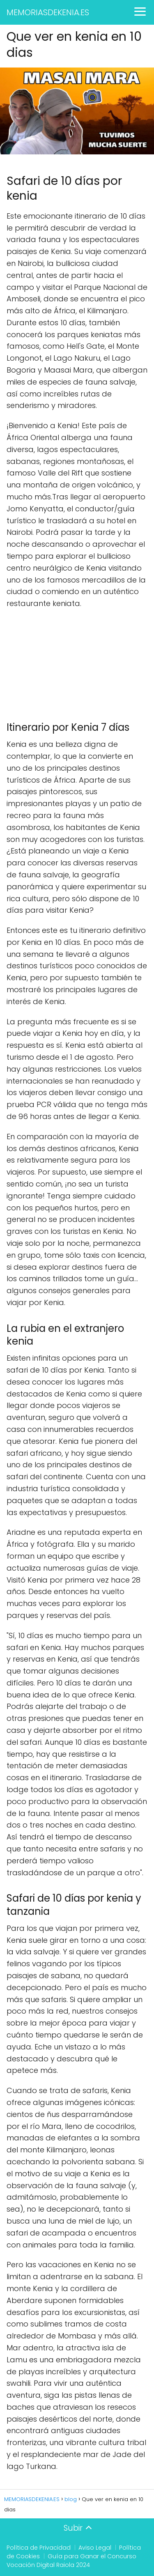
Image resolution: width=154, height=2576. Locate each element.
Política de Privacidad (39, 2547)
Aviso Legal (94, 2547)
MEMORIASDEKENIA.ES (48, 12)
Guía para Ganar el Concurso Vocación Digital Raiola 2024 (71, 2560)
